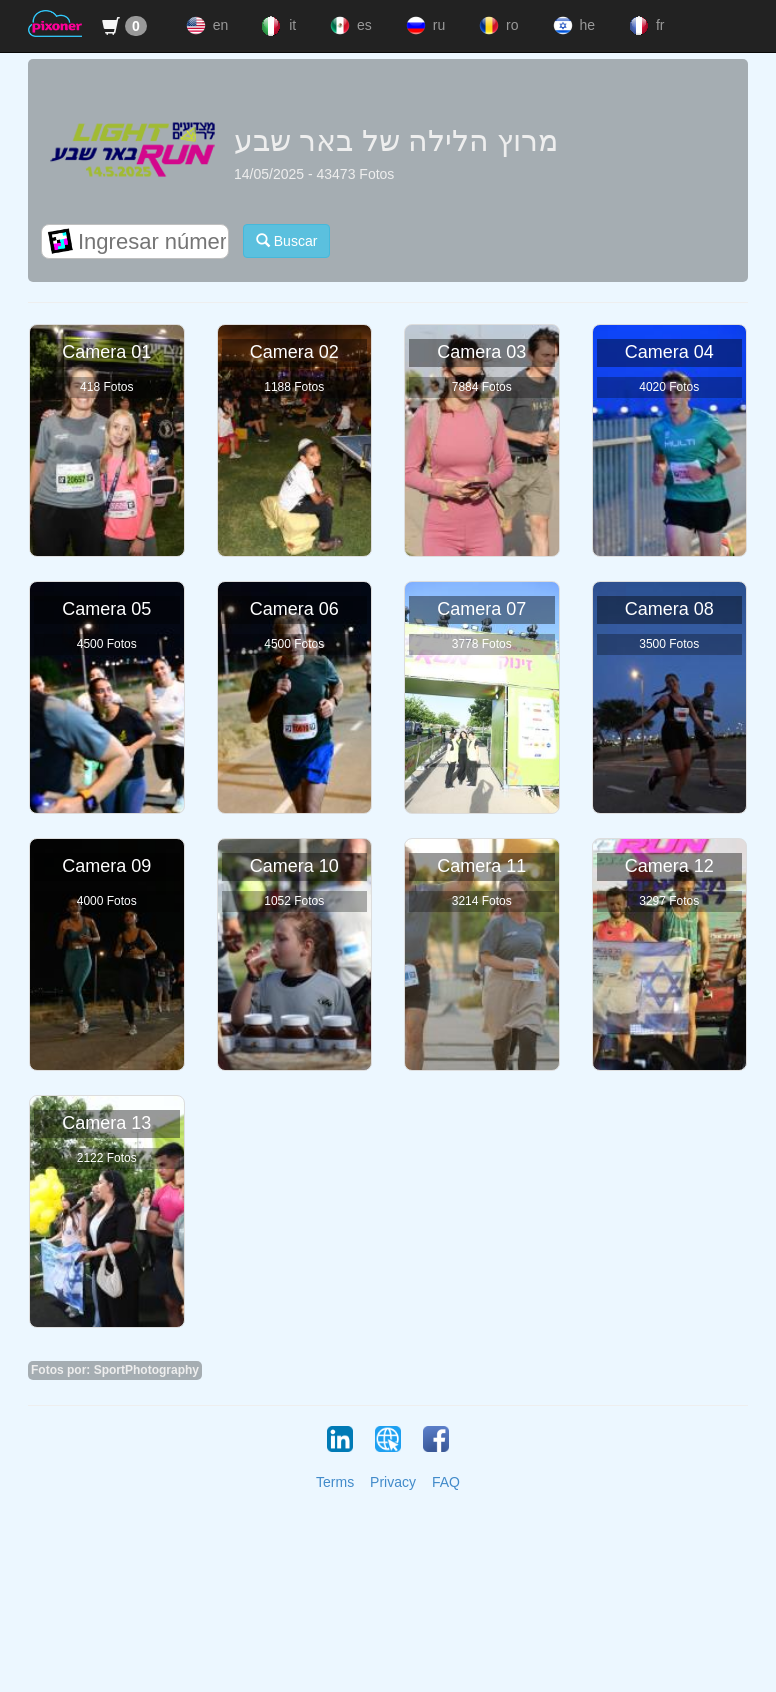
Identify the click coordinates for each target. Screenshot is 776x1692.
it (277, 26)
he (572, 26)
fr (644, 26)
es (349, 26)
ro (496, 26)
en (205, 26)
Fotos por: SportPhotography (115, 1370)
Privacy (393, 1482)
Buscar (286, 240)
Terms (335, 1482)
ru (423, 26)
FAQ (446, 1482)
